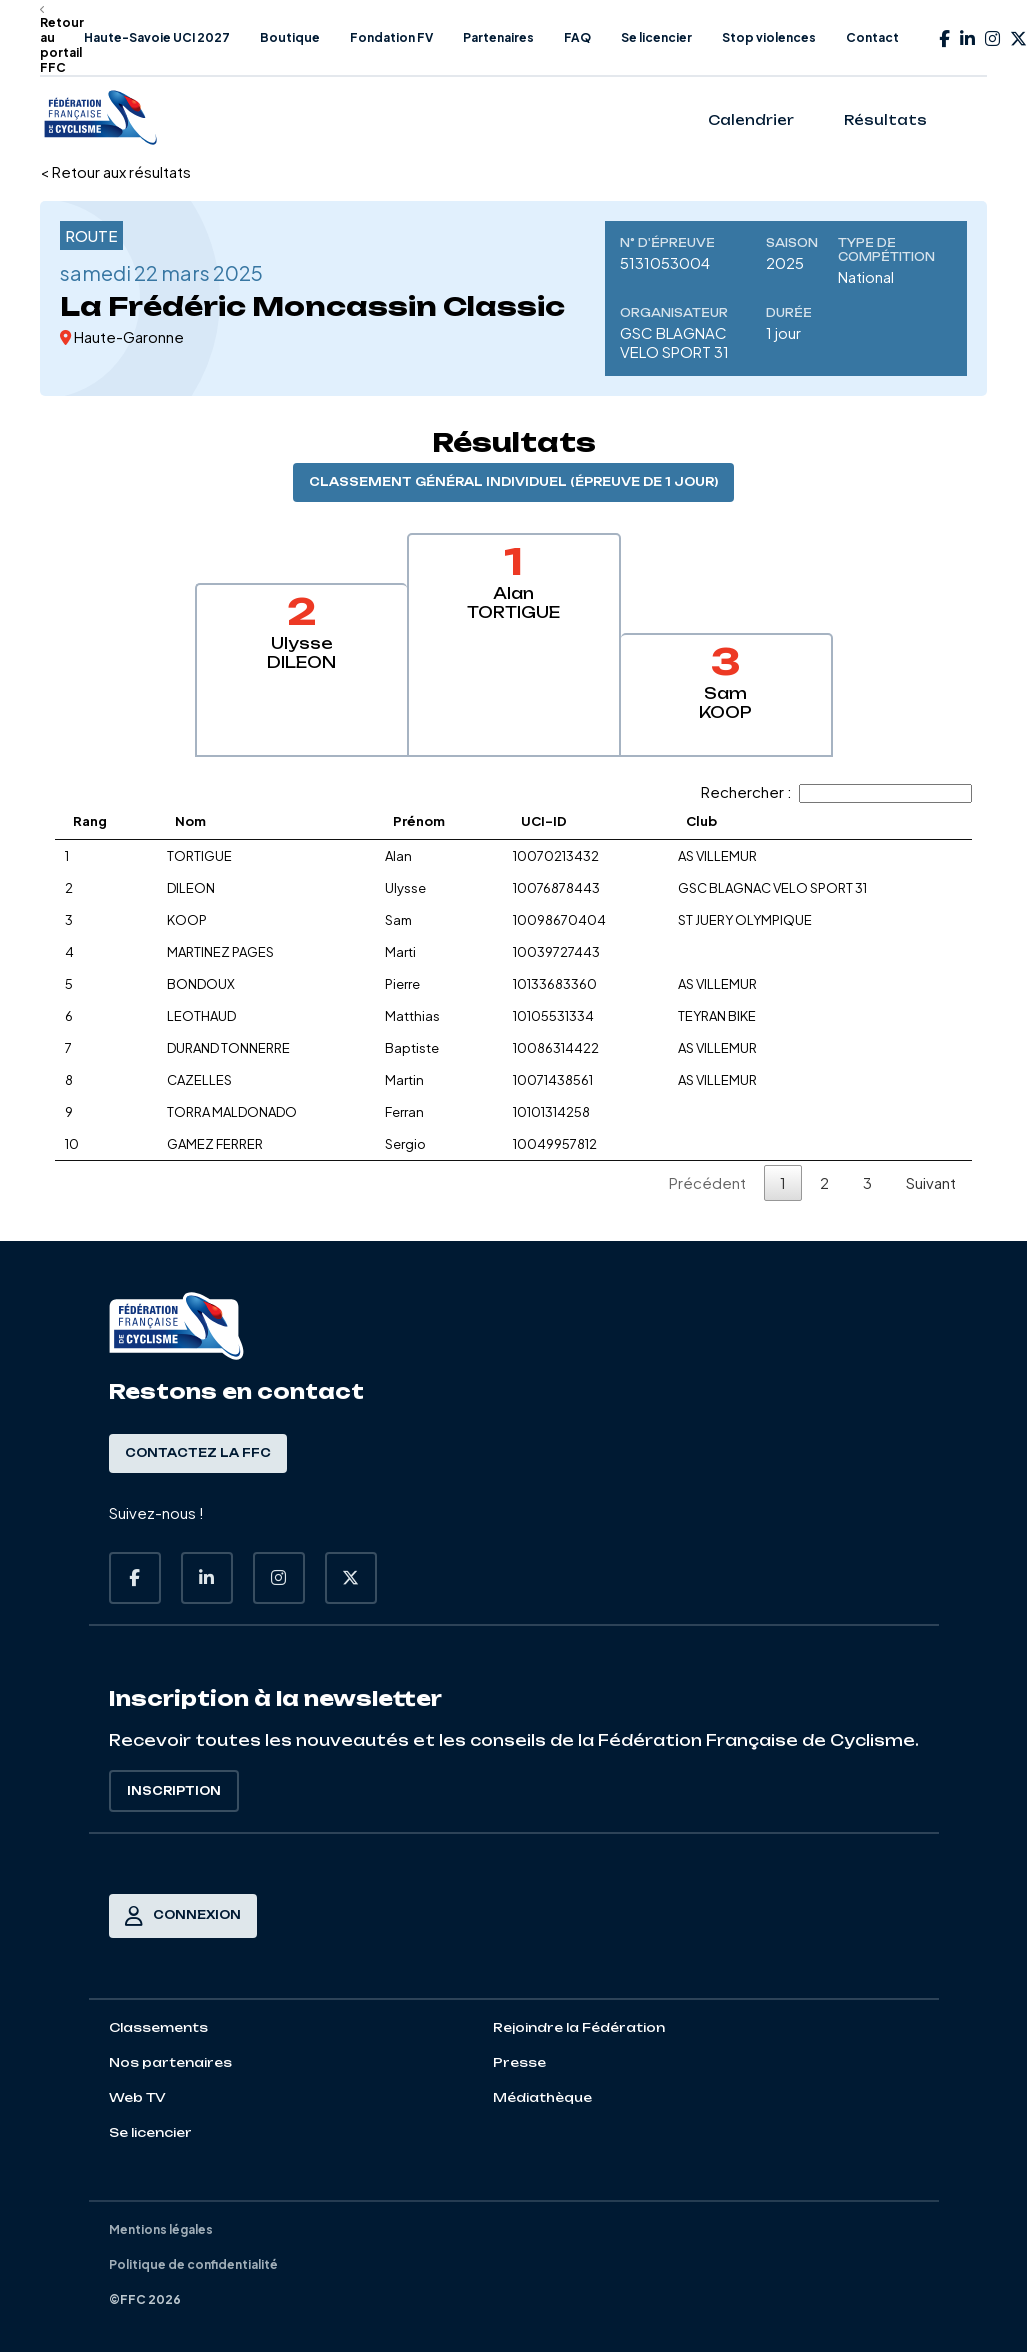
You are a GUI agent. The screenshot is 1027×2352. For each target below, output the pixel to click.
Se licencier (656, 37)
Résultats (885, 120)
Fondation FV (391, 37)
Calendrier (751, 120)
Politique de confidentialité (193, 2264)
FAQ (577, 37)
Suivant (931, 1182)
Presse (519, 2062)
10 (72, 1144)
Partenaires (498, 37)
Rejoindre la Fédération (579, 2027)
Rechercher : (836, 791)
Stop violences (769, 37)
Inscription (174, 1791)
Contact (872, 37)
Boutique (290, 37)
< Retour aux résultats (115, 171)
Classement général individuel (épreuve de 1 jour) (513, 482)
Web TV (137, 2097)
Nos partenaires (170, 2062)
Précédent (707, 1182)
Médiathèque (542, 2097)
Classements (158, 2027)
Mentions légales (161, 2229)
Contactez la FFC (198, 1453)
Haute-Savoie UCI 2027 (157, 37)
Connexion (183, 1916)
